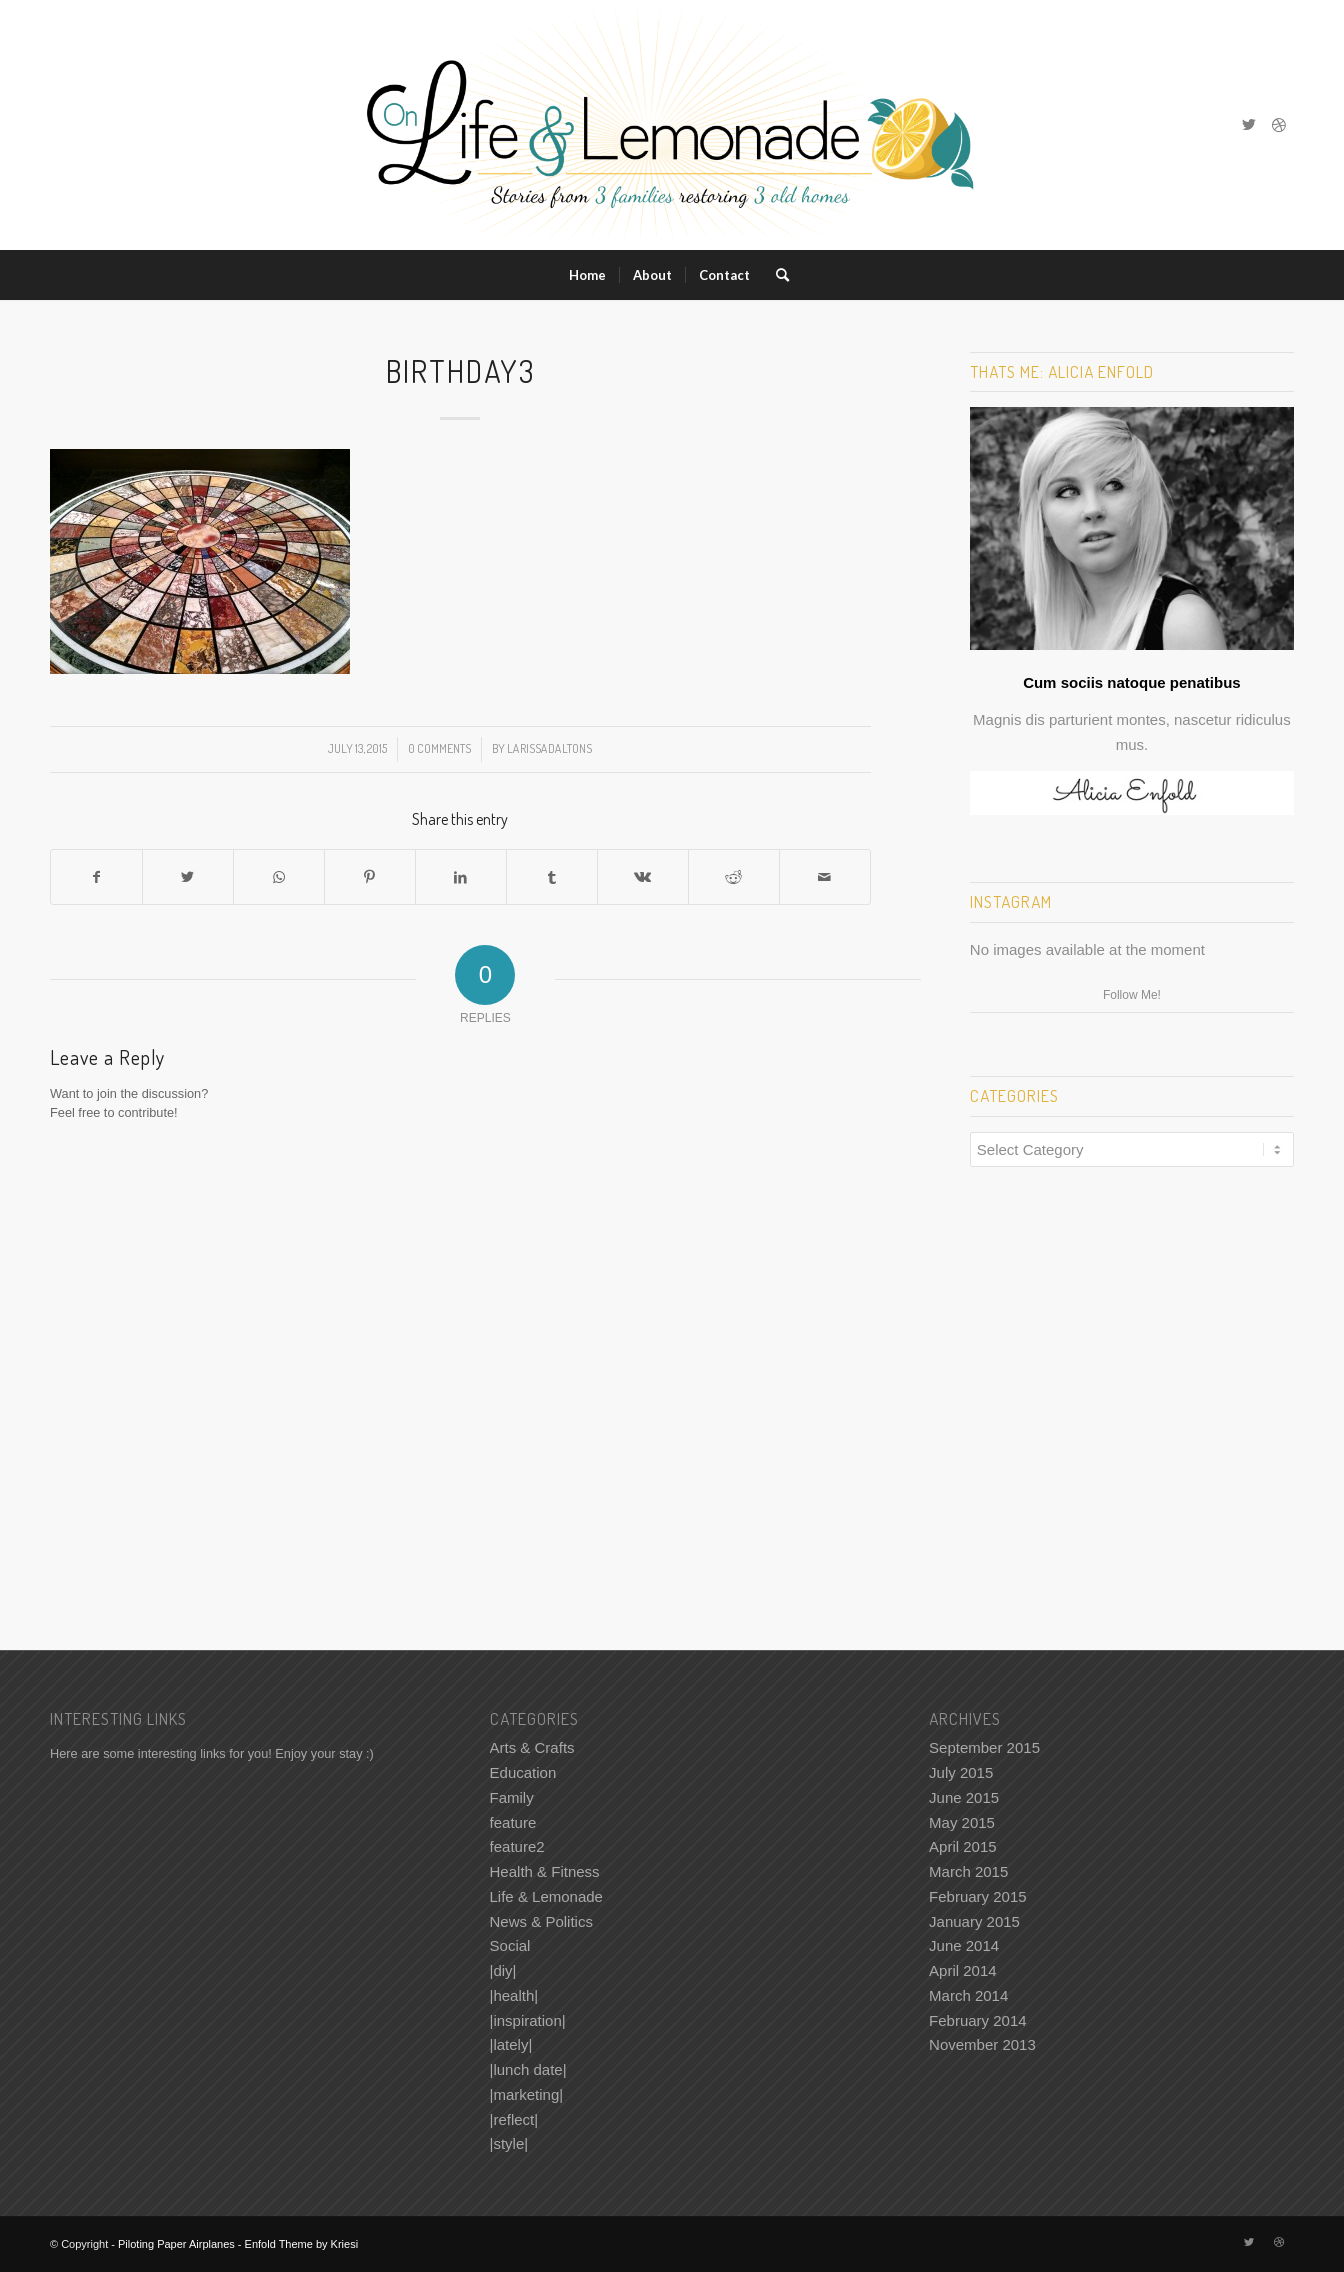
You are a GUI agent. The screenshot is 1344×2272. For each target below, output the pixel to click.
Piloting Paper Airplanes (176, 2244)
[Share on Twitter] (188, 877)
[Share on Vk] (643, 877)
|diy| (503, 1970)
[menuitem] (587, 275)
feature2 (517, 1846)
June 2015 (964, 1797)
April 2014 (963, 1970)
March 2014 (968, 1995)
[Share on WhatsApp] (279, 877)
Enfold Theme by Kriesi (302, 2244)
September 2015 (984, 1747)
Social (510, 1945)
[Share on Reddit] (734, 877)
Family (512, 1797)
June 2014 (964, 1945)
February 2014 (978, 2020)
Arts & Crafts (532, 1747)
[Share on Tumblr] (552, 877)
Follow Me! (1132, 995)
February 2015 (978, 1896)
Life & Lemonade (546, 1896)
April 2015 (963, 1846)
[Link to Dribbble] (1279, 125)
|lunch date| (528, 2069)
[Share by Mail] (825, 877)
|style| (509, 2143)
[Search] (776, 275)
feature (513, 1822)
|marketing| (527, 2094)
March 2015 (968, 1871)
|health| (514, 1995)
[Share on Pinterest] (370, 877)
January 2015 (974, 1921)
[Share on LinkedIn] (461, 877)
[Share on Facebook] (96, 877)
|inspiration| (528, 2020)
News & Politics (541, 1921)
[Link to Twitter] (1249, 125)
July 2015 (961, 1772)
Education (523, 1772)
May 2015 (962, 1822)
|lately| (511, 2044)
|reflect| (514, 2119)
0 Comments (439, 748)
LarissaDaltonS (549, 748)
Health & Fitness (545, 1871)
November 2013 (982, 2044)
